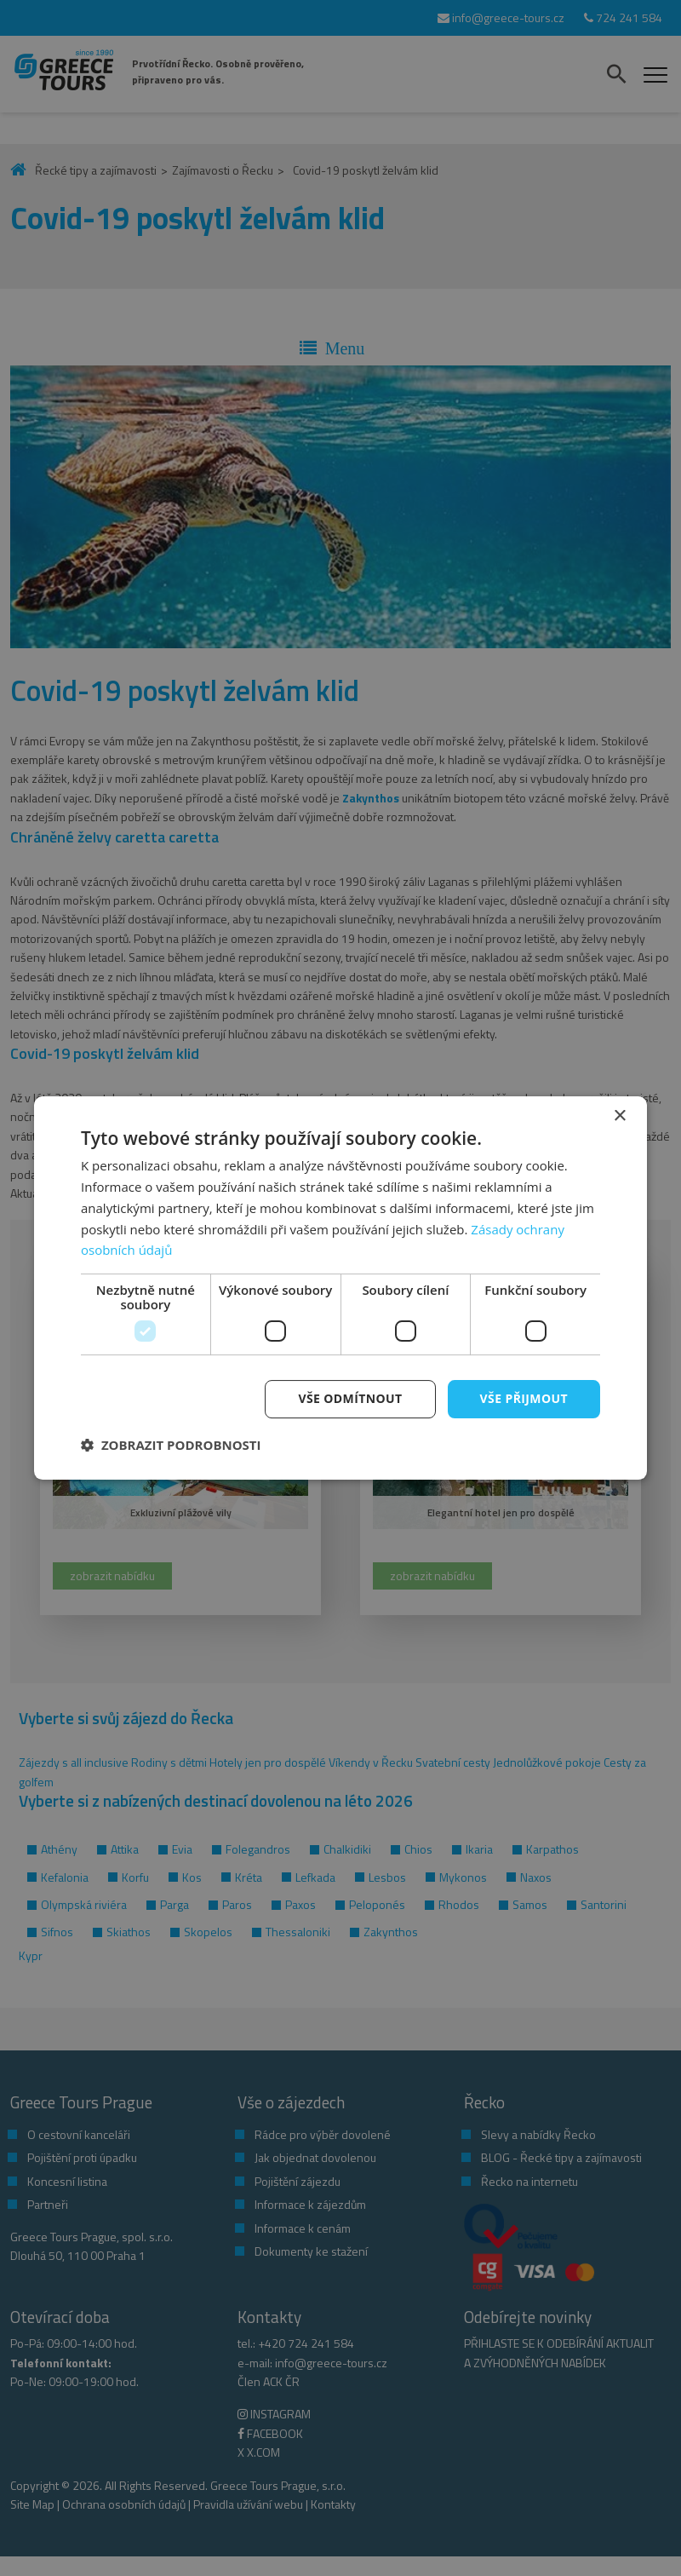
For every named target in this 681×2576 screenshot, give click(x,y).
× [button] (619, 1116)
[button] (171, 1444)
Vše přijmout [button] (524, 1398)
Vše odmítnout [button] (350, 1398)
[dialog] (340, 1288)
